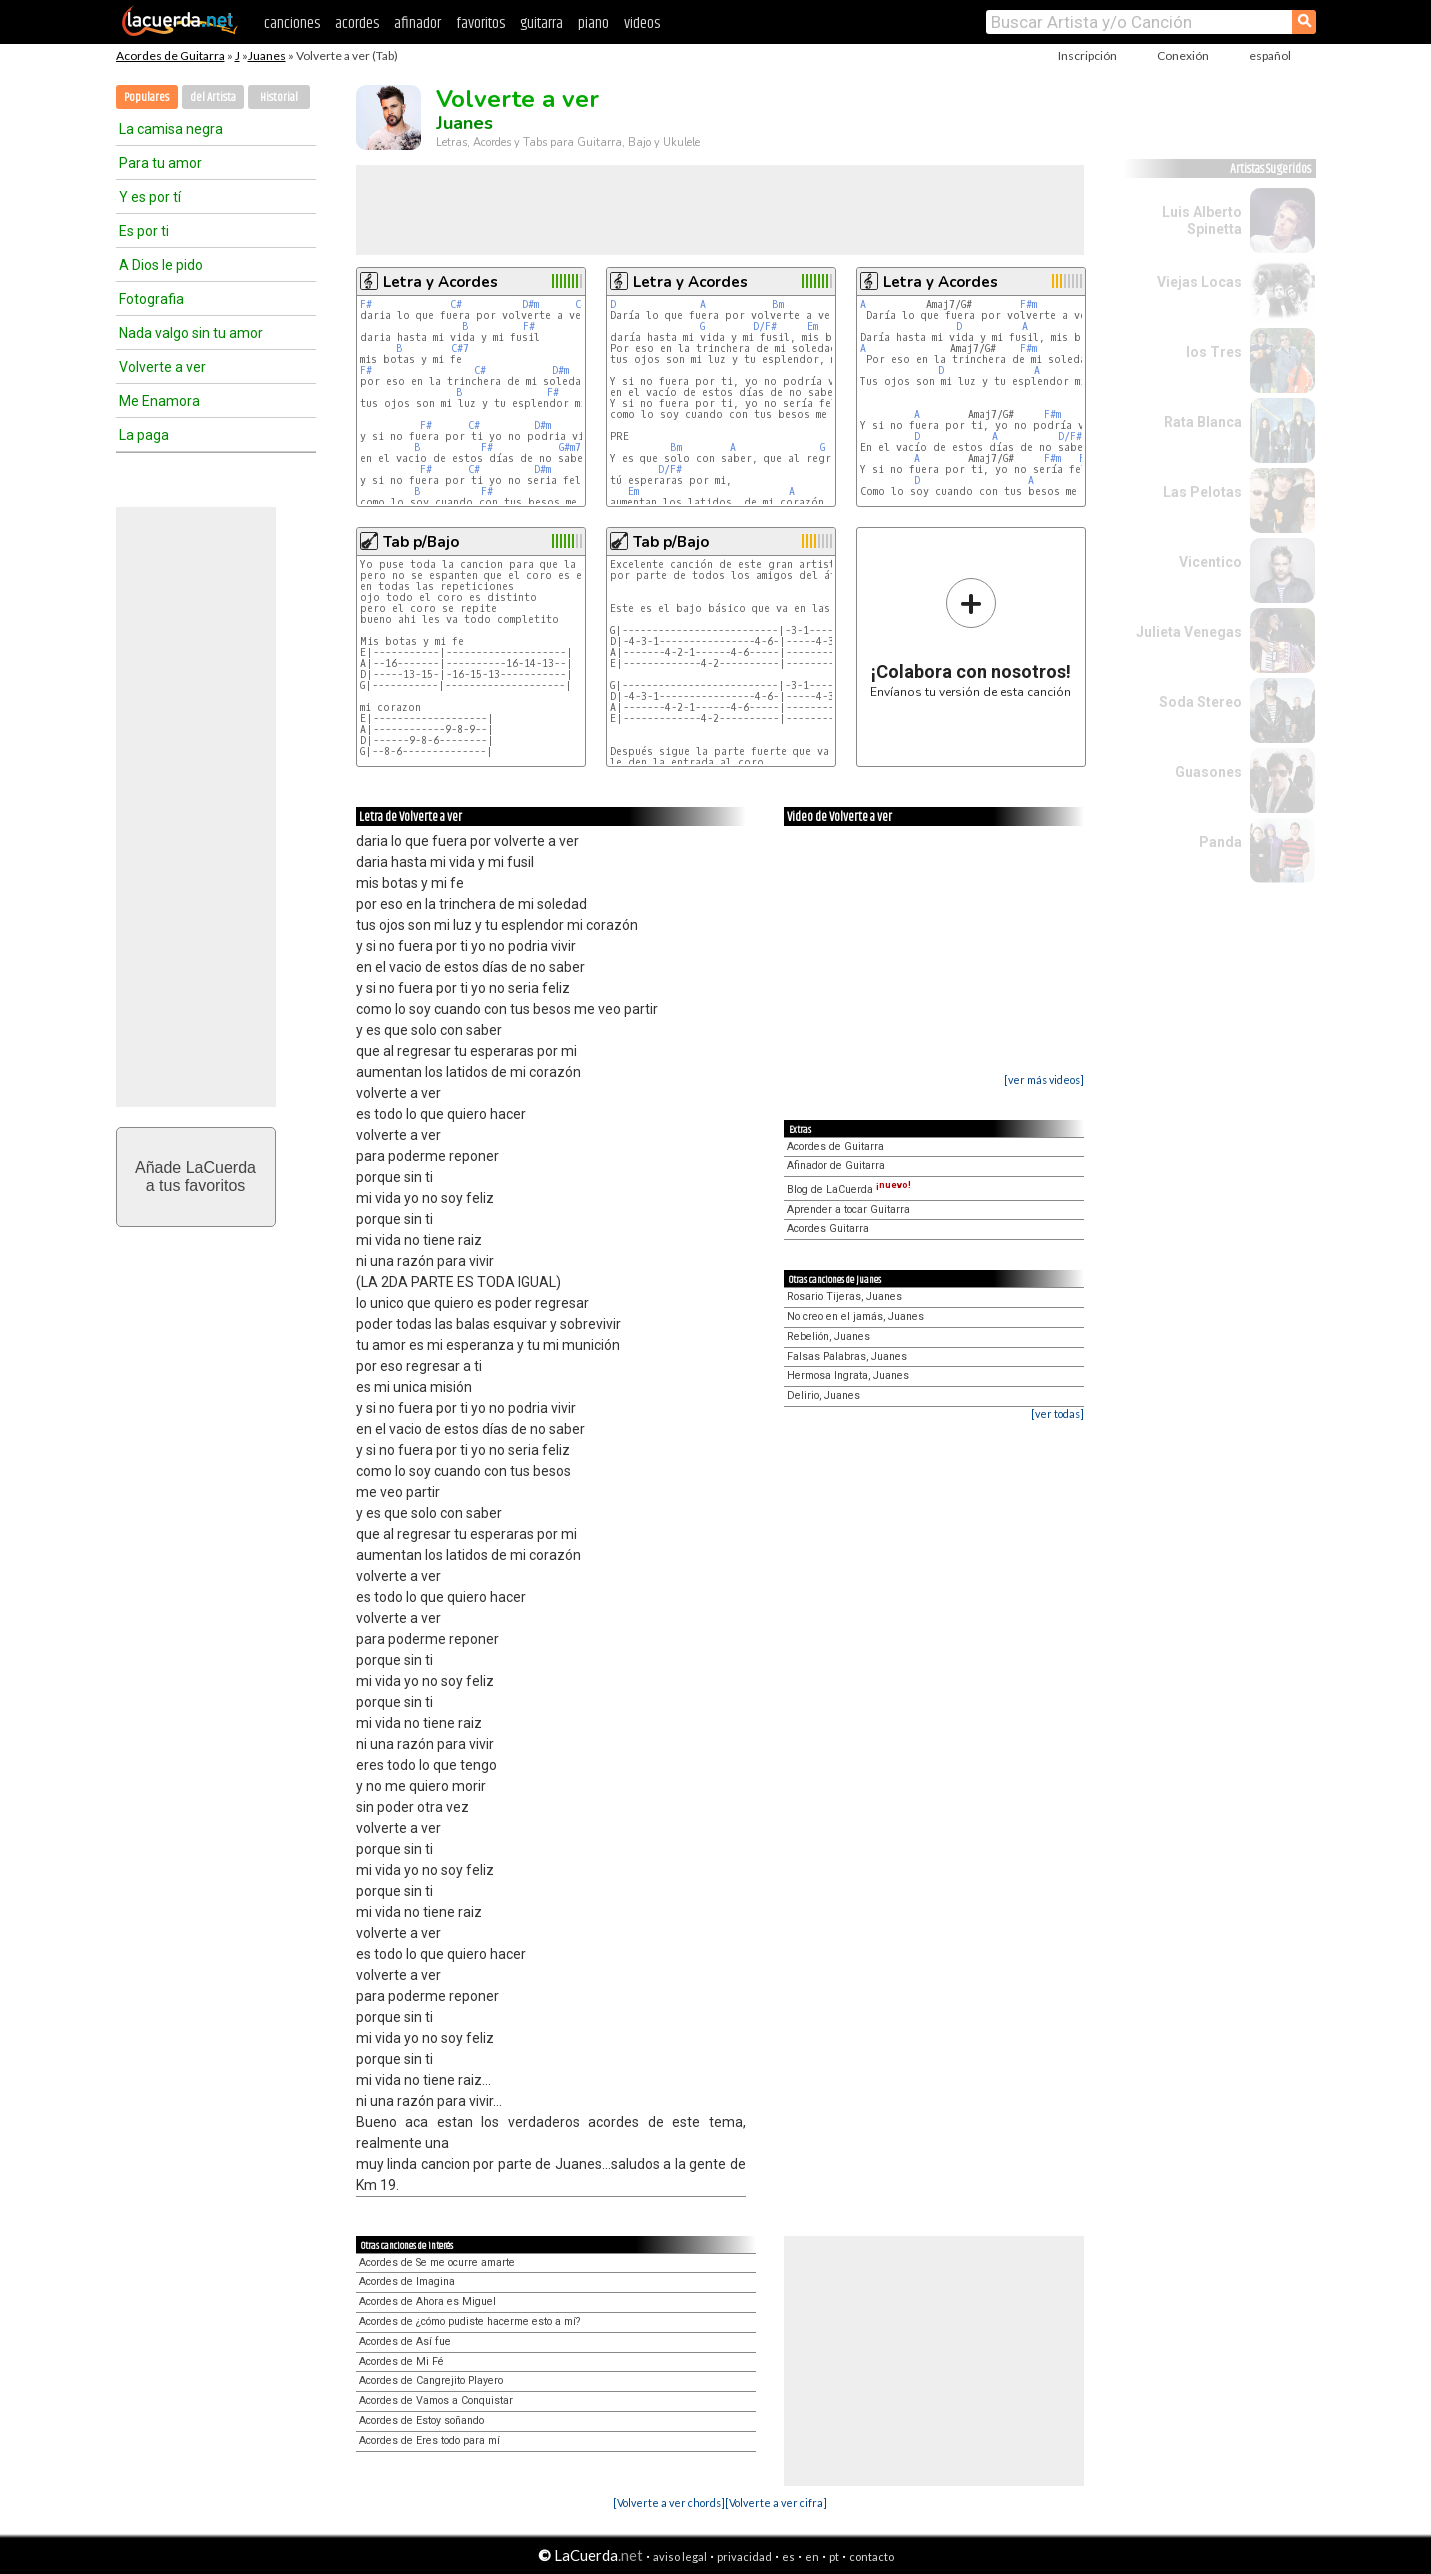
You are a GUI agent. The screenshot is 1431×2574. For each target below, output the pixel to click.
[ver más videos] (1044, 1079)
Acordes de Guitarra (170, 55)
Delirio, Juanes (823, 1395)
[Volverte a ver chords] (669, 2502)
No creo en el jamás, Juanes (855, 1316)
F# (366, 304)
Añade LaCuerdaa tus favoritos (195, 1176)
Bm (778, 304)
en (812, 2556)
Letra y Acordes (440, 282)
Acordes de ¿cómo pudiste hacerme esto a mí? (469, 2321)
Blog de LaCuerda (849, 1189)
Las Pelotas (1202, 492)
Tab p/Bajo (421, 542)
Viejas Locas (1199, 282)
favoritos (480, 23)
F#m (1028, 304)
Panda (1220, 842)
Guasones (1208, 772)
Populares (146, 97)
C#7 (460, 348)
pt (834, 2556)
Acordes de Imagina (407, 2281)
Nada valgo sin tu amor (191, 333)
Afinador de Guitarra (836, 1165)
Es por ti (144, 231)
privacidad (744, 2556)
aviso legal (680, 2556)
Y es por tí (150, 197)
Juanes (267, 55)
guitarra (541, 23)
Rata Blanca (1203, 422)
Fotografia (151, 299)
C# (456, 304)
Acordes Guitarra (828, 1228)
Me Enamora (159, 401)
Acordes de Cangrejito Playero (431, 2380)
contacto (871, 2556)
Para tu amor (160, 163)
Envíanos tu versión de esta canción (970, 637)
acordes (357, 23)
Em (812, 326)
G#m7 (570, 447)
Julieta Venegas (1189, 632)
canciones (292, 23)
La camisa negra (171, 129)
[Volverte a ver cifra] (776, 2502)
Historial (279, 97)
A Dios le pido (161, 265)
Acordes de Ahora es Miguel (427, 2301)
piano (593, 23)
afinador (417, 23)
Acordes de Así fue (405, 2341)
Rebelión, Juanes (828, 1336)
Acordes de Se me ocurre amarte (437, 2262)
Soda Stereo (1200, 702)
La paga (144, 435)
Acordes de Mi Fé (401, 2361)
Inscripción (1087, 55)
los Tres (1214, 352)
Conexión (1183, 55)
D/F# (765, 326)
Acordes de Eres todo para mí (429, 2440)
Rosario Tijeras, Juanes (844, 1296)
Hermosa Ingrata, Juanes (848, 1375)
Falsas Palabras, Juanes (847, 1356)
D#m (530, 304)
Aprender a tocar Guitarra (848, 1209)
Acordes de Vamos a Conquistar (436, 2400)
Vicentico (1210, 562)
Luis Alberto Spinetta (1202, 220)
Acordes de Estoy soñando (421, 2420)
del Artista (213, 97)
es (788, 2556)
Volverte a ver (162, 367)
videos (642, 23)
